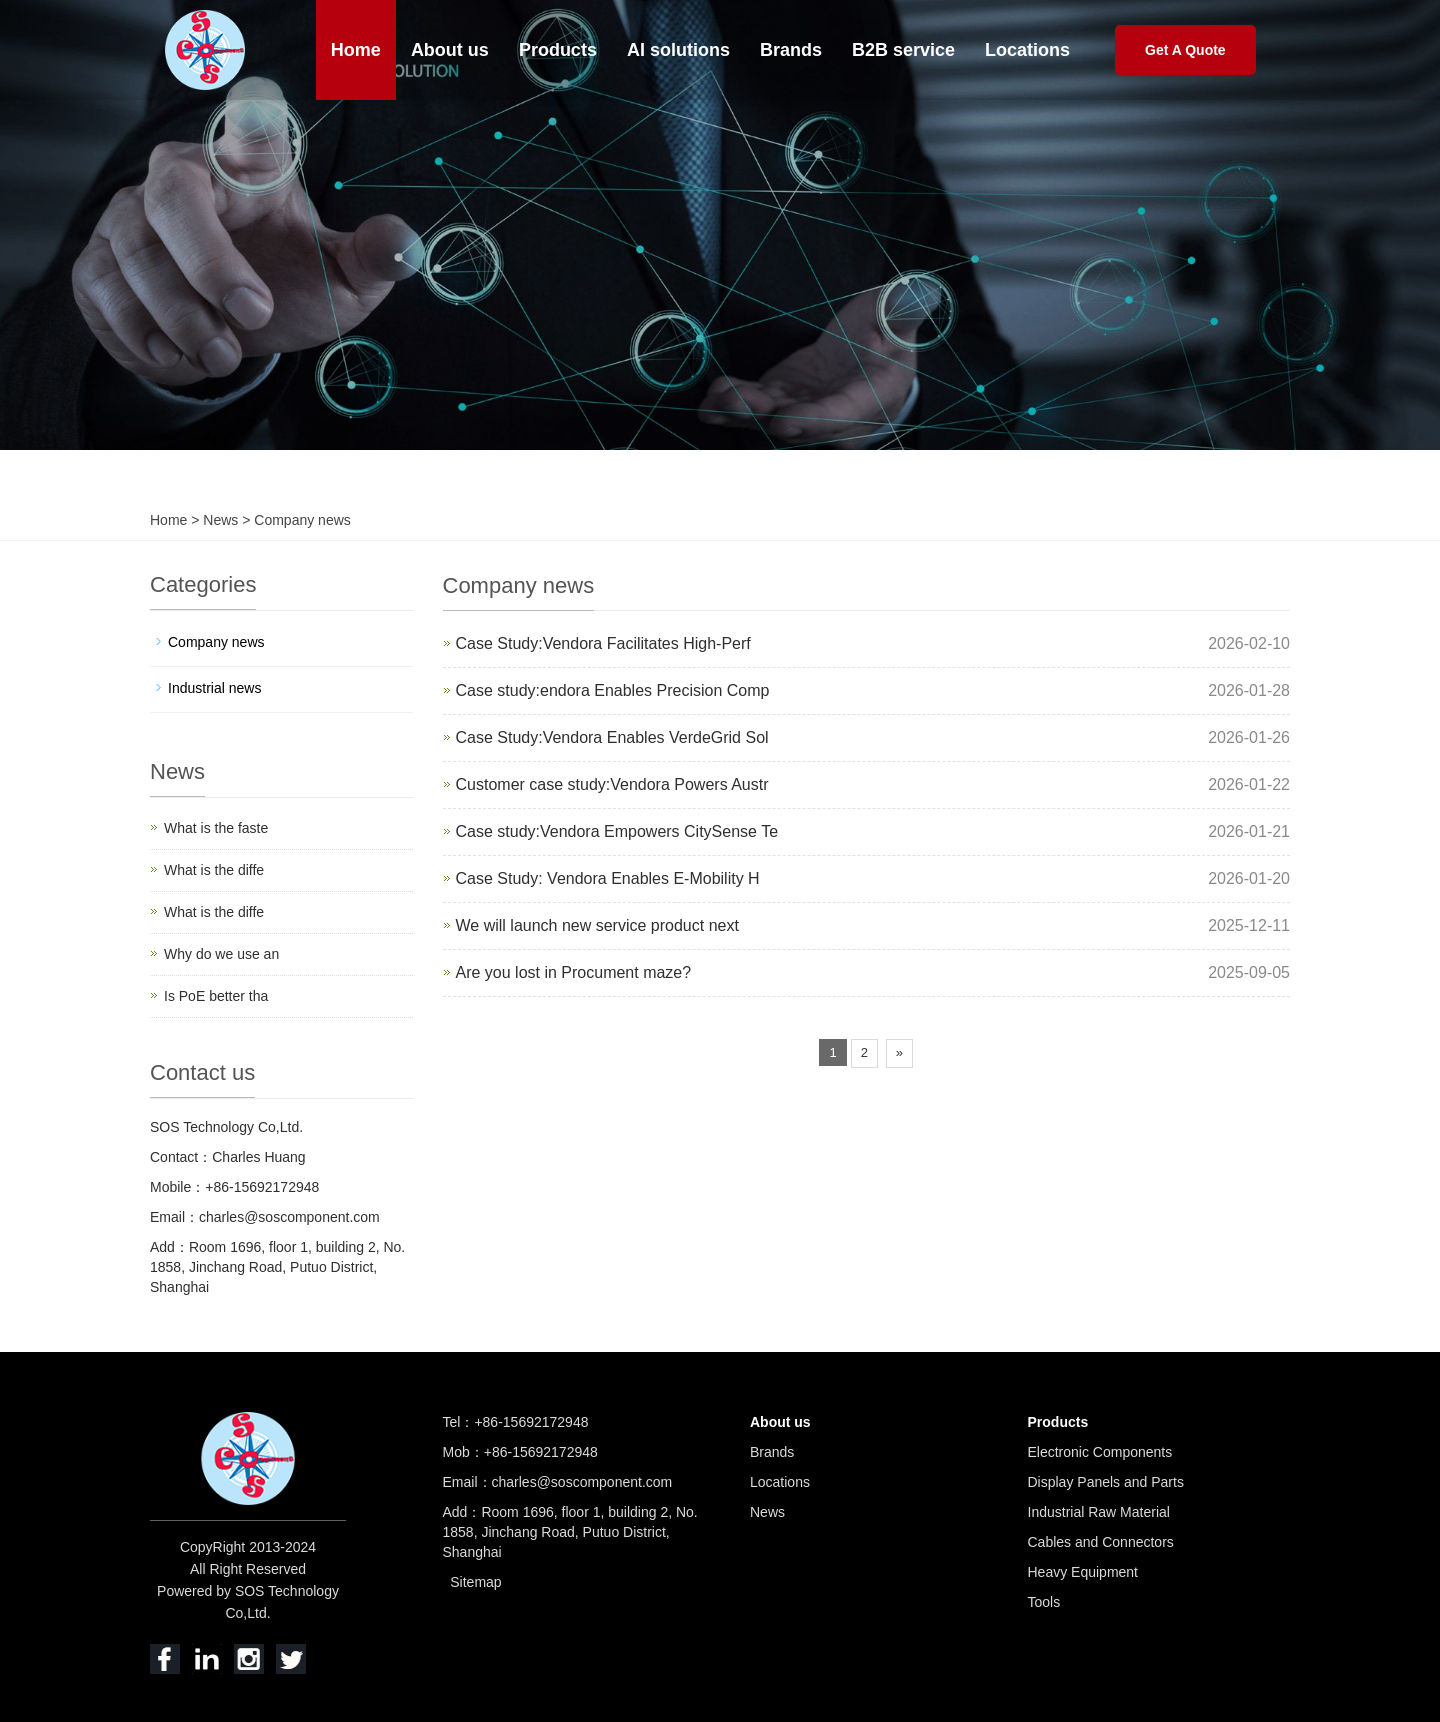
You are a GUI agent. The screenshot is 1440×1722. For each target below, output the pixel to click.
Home (356, 50)
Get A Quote (1185, 50)
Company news (300, 520)
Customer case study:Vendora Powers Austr (612, 784)
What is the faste (216, 828)
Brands (791, 50)
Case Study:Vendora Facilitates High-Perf (603, 643)
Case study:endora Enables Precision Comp (613, 690)
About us (450, 50)
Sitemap (475, 1582)
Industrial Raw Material (1099, 1512)
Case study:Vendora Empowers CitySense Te (617, 831)
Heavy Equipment (1083, 1572)
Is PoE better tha (216, 996)
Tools (1044, 1602)
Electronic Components (1100, 1452)
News (222, 520)
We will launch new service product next (597, 925)
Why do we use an (221, 954)
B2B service (903, 50)
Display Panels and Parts (1106, 1482)
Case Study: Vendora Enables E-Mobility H (608, 878)
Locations (1027, 50)
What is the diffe (214, 870)
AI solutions (678, 50)
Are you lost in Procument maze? (574, 972)
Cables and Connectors (1101, 1542)
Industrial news (214, 688)
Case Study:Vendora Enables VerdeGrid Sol (612, 737)
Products (558, 50)
